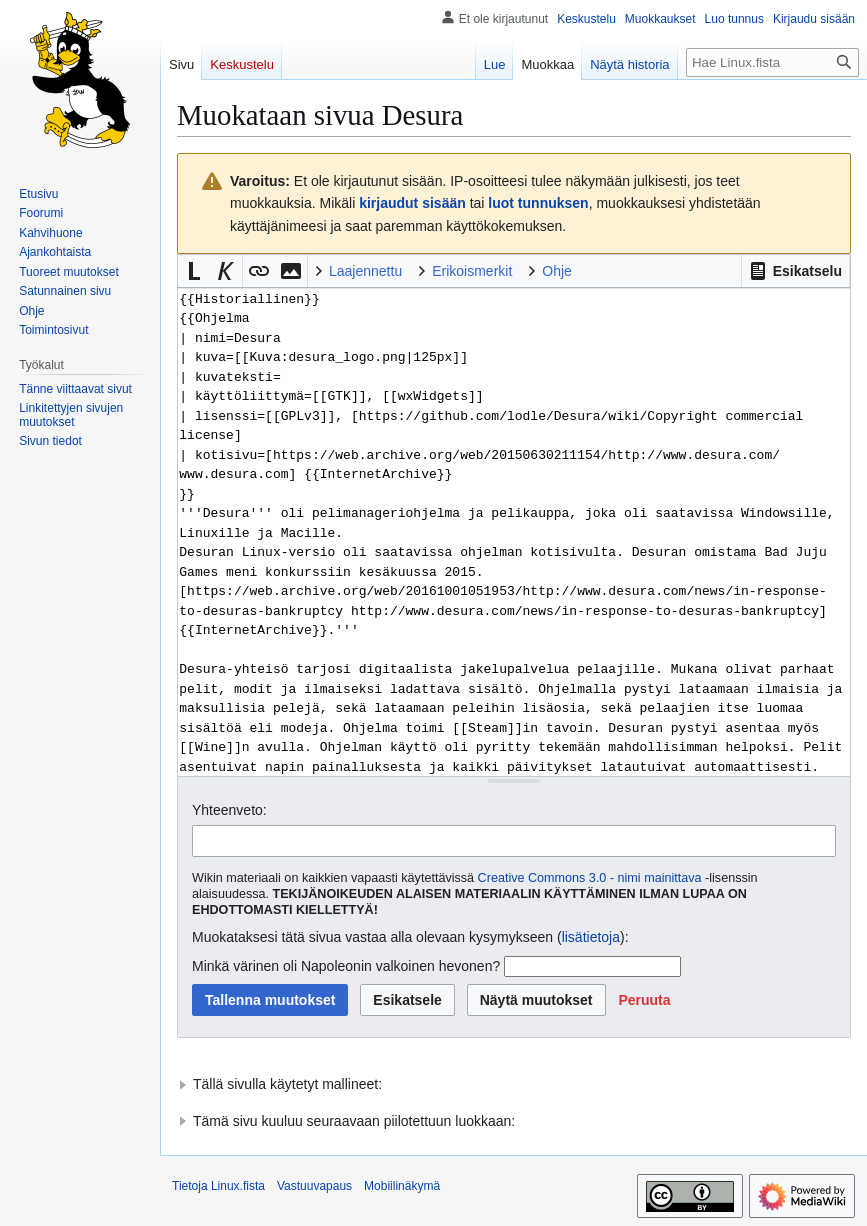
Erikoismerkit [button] (472, 271)
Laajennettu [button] (365, 271)
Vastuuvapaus (314, 1186)
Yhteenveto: (229, 810)
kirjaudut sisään (412, 203)
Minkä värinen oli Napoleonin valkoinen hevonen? (346, 966)
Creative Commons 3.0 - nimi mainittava (590, 878)
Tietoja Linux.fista (218, 1186)
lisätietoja (591, 937)
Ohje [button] (557, 271)
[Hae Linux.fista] (772, 62)
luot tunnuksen (538, 203)
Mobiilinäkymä (402, 1186)
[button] (795, 271)
